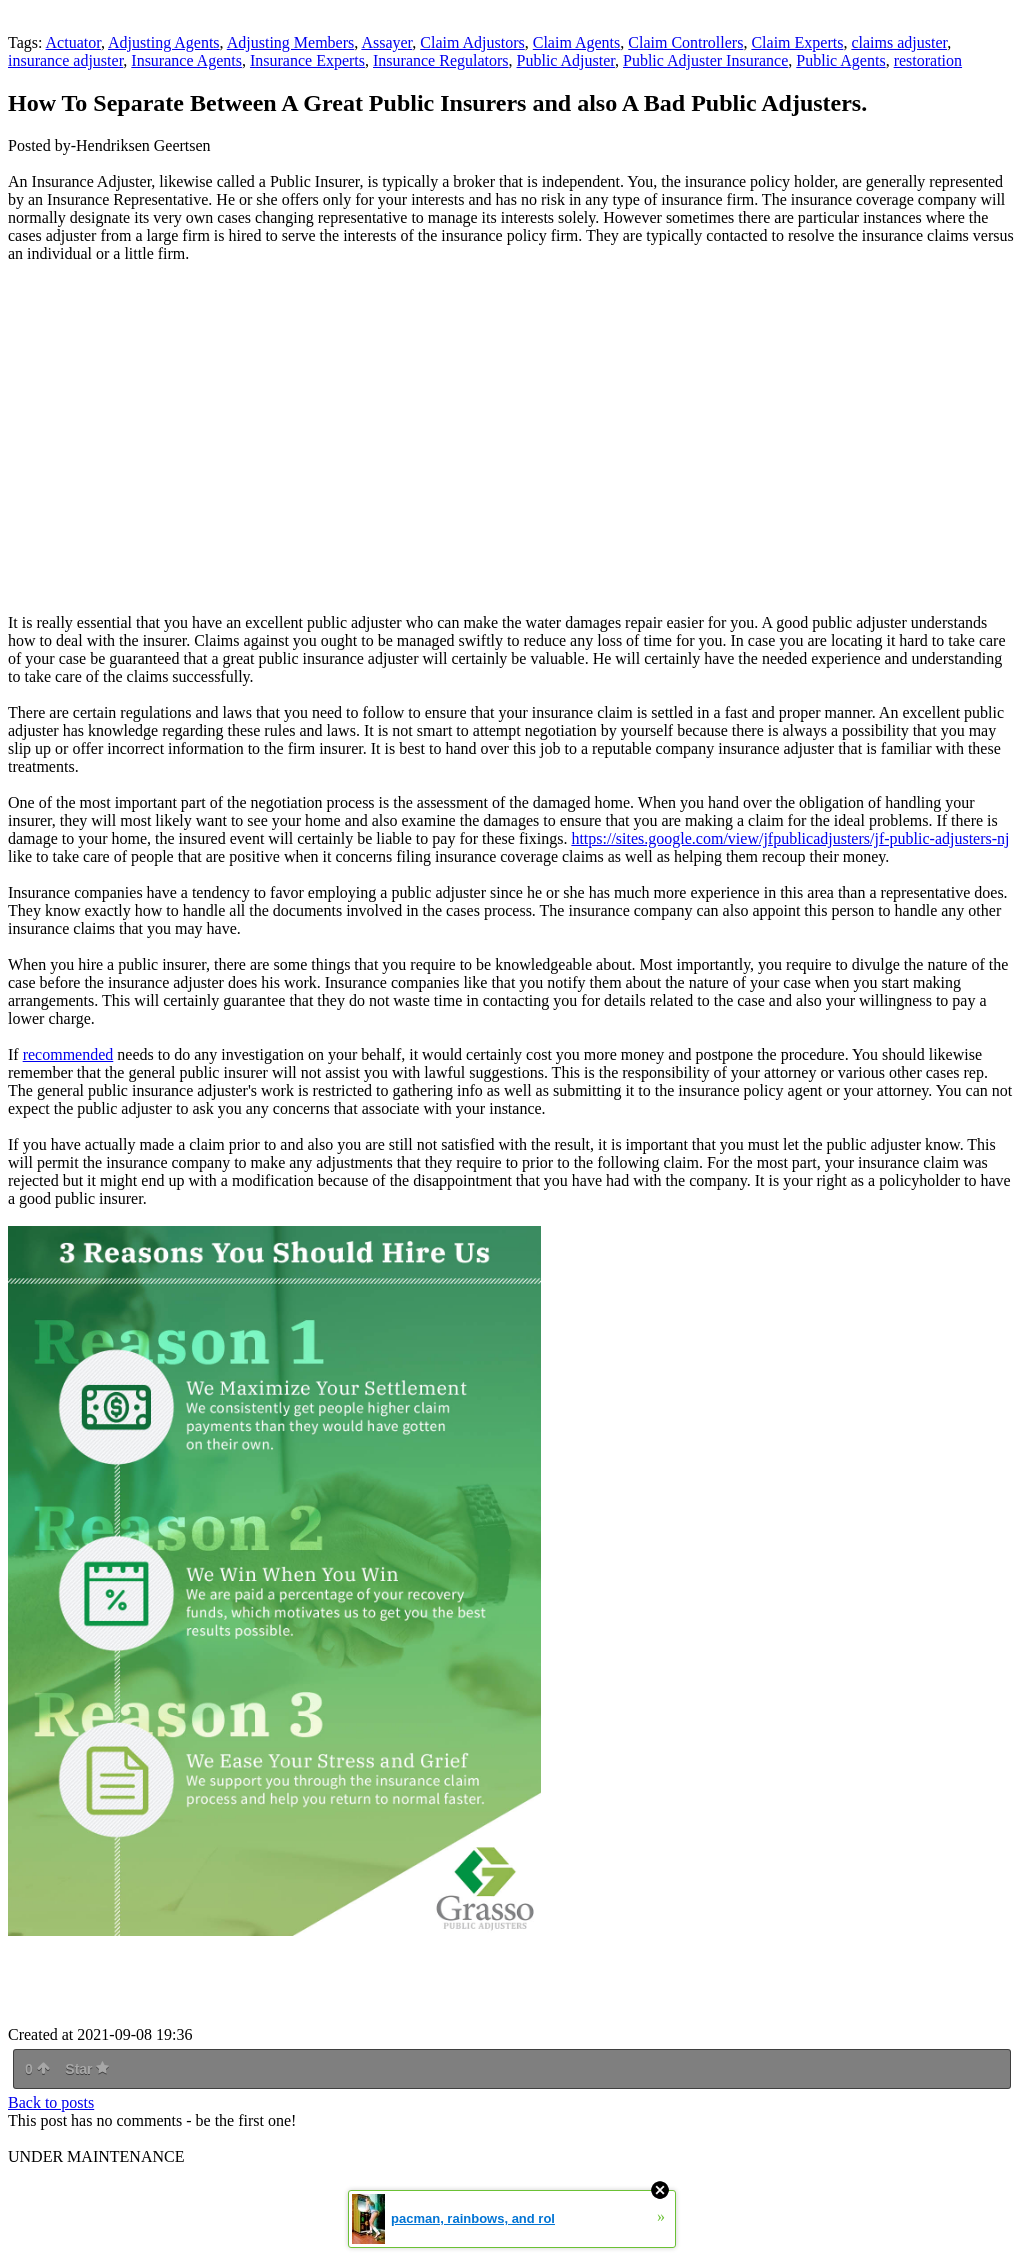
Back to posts (51, 2102)
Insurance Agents (186, 60)
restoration (928, 60)
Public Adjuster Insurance (705, 60)
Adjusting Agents (164, 42)
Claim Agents (577, 42)
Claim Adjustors (472, 42)
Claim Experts (797, 42)
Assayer (386, 42)
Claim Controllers (685, 42)
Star (87, 2069)
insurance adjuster (65, 60)
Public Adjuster (566, 60)
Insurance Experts (307, 60)
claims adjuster (899, 42)
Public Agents (840, 60)
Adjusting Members (291, 42)
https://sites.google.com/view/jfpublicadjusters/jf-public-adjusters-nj (790, 838)
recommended (68, 1054)
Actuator (73, 42)
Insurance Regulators (441, 60)
